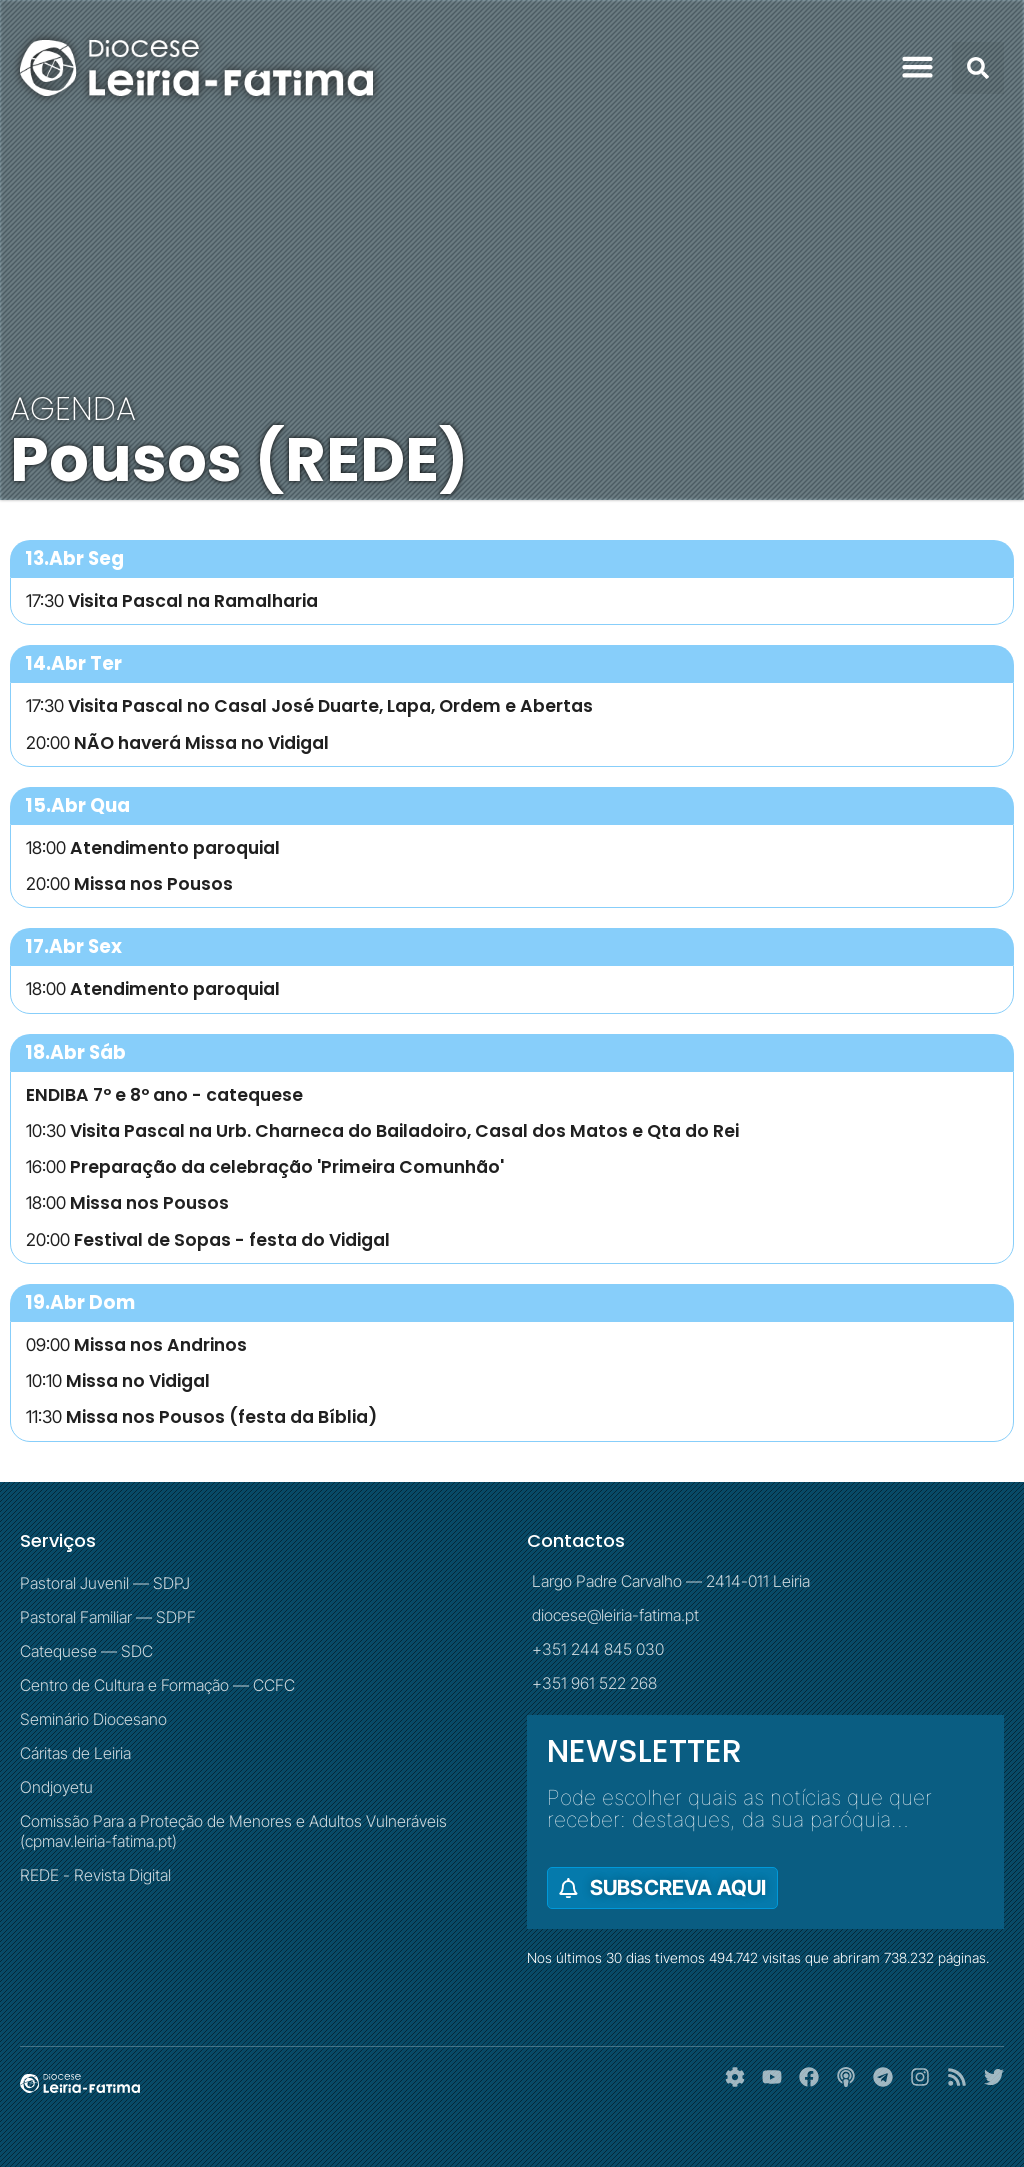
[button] (918, 67)
